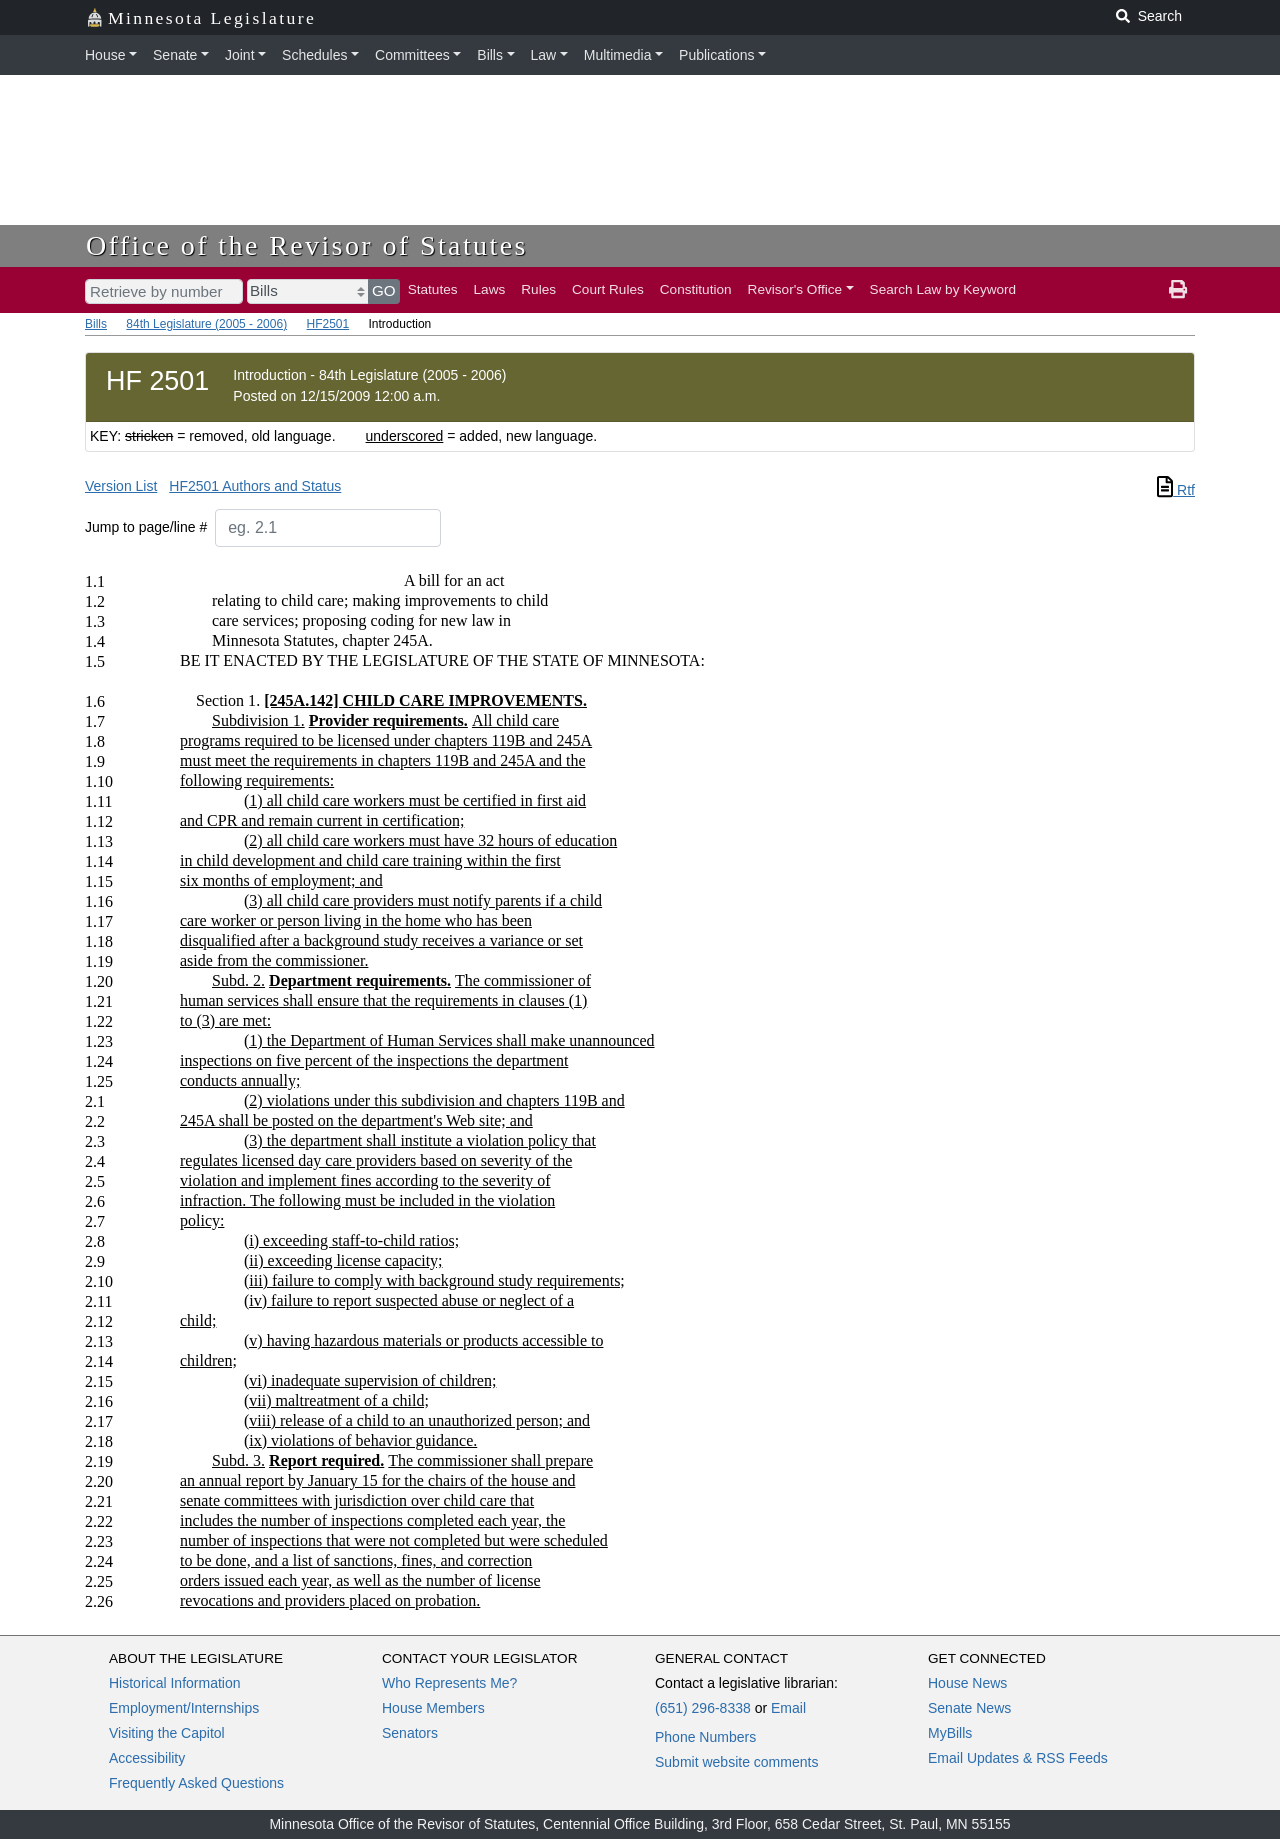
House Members (433, 1708)
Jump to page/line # (146, 527)
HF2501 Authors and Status (255, 486)
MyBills (950, 1733)
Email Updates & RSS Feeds (1018, 1758)
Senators (410, 1733)
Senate (175, 55)
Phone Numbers (705, 1737)
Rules (538, 289)
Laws (490, 289)
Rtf (1176, 490)
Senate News (969, 1708)
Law (544, 55)
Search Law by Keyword (943, 289)
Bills (490, 55)
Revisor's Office (795, 289)
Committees (412, 55)
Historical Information (175, 1683)
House (105, 55)
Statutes (433, 289)
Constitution (696, 289)
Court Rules (608, 289)
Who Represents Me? (449, 1683)
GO (384, 290)
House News (967, 1683)
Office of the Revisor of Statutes (307, 245)
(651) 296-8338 (703, 1708)
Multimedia (618, 55)
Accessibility (147, 1758)
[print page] (1178, 290)
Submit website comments (736, 1762)
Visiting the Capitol (167, 1733)
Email (788, 1708)
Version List (121, 486)
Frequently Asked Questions (196, 1783)
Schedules (314, 55)
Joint (240, 55)
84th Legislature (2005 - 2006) (206, 324)
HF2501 (327, 324)
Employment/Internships (184, 1708)
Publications (717, 55)
